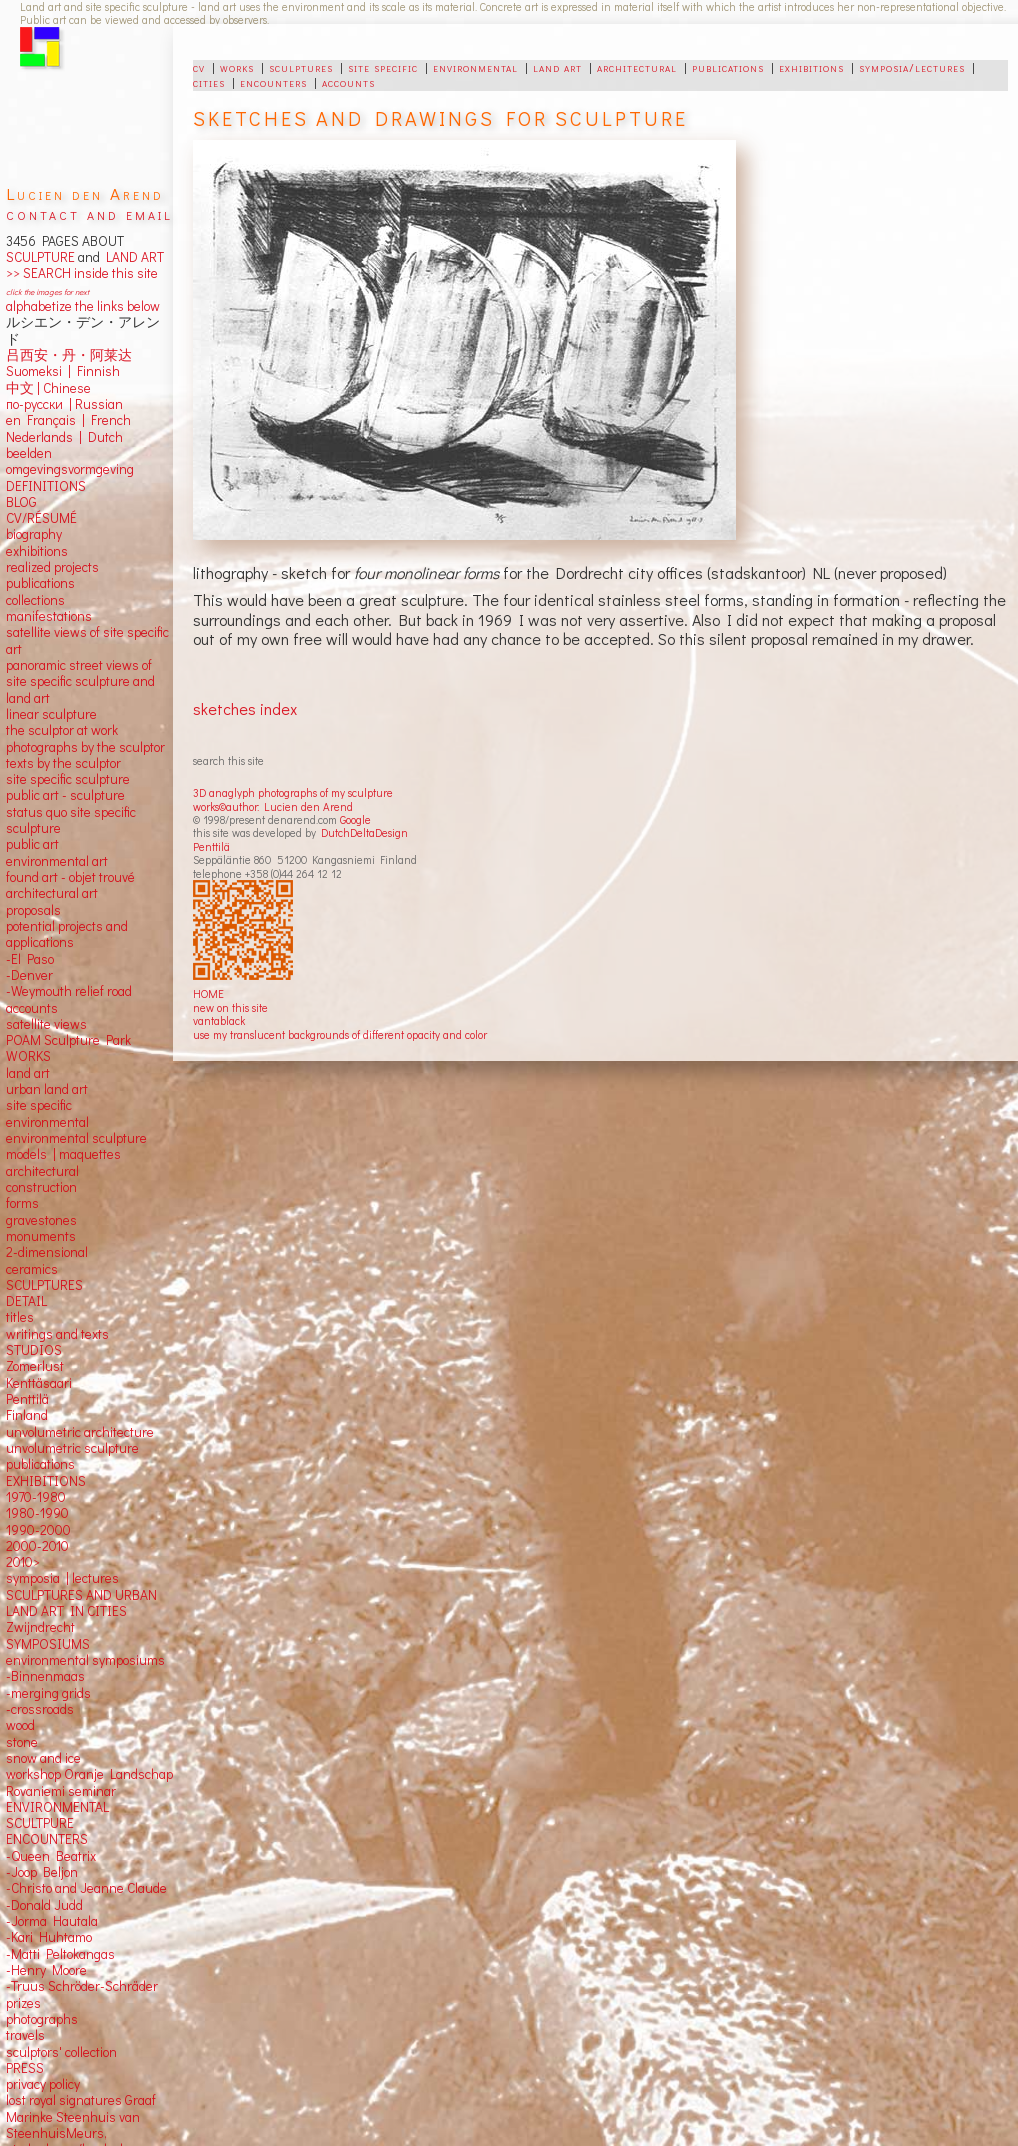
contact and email (89, 213)
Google (355, 819)
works (237, 67)
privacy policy (43, 2084)
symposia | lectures (62, 1578)
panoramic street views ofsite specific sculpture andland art (80, 681)
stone (22, 1742)
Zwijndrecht (40, 1627)
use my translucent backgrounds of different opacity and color (340, 1034)
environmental (475, 67)
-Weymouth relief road (69, 991)
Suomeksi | (38, 371)
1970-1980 (36, 1497)
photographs (42, 2019)
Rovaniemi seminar (61, 1791)
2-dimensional (47, 1252)
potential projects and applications (67, 934)
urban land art (47, 1089)
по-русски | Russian (64, 404)
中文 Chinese (48, 388)
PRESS (25, 2068)
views (70, 1024)
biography (34, 534)
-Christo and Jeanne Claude (86, 1888)
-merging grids (48, 1693)
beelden (29, 453)
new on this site (230, 1007)
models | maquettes (63, 1154)
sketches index (245, 708)
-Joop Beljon (42, 1872)
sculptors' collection (61, 2052)
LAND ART (132, 257)
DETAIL (26, 1301)
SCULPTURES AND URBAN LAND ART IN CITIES (81, 1603)
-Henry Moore (46, 1970)
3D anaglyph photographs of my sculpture (293, 792)
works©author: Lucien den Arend (273, 806)
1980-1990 (37, 1513)
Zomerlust (35, 1366)
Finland (27, 1415)
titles (20, 1317)
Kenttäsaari (39, 1383)
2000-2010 (37, 1546)
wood (20, 1725)
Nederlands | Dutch (64, 437)
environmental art (57, 861)
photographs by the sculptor (85, 747)
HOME (208, 993)
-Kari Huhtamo (49, 1937)
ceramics (32, 1269)
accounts (348, 82)
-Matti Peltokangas (60, 1954)
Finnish (95, 371)
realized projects (52, 567)
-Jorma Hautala (52, 1921)
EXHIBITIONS (46, 1481)
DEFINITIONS (46, 486)
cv (199, 67)
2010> (23, 1562)
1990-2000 (38, 1530)
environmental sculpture (76, 1138)
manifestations (49, 616)
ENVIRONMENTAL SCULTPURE (57, 1815)
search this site (228, 760)
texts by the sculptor (63, 763)
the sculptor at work (62, 730)
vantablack (219, 1020)
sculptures (301, 67)
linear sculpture (51, 714)
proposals (33, 910)
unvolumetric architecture (80, 1432)
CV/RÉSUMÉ (41, 518)
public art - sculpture (65, 795)
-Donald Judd (44, 1905)
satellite (28, 1024)
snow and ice (43, 1758)
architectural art (52, 893)
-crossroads (40, 1709)
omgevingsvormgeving (70, 469)
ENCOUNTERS (47, 1839)
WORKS (28, 1056)
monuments (41, 1236)
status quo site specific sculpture (71, 820)
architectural (637, 67)
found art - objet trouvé (70, 877)
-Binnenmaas (45, 1676)
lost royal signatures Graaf (81, 2100)
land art (557, 67)
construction (41, 1187)
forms (22, 1203)
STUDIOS (34, 1350)
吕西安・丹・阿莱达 (69, 355)
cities (209, 82)
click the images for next (47, 291)
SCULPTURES (44, 1285)
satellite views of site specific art (87, 640)
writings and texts (57, 1334)
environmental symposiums (85, 1660)
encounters (273, 82)
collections (35, 600)
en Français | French (68, 420)
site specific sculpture (68, 779)
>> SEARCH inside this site (82, 273)
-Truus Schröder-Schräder (82, 1986)
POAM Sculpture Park (68, 1040)
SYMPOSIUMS (48, 1644)
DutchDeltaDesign (364, 832)
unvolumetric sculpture (72, 1448)
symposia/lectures (912, 67)
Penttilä (211, 846)
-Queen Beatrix (51, 1856)
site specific (383, 67)
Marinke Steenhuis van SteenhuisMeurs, (73, 2125)
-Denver (29, 975)
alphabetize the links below (83, 306)
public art (32, 844)
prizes (23, 2003)
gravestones (41, 1220)
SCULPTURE (40, 257)
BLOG (21, 502)
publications (728, 67)
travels (25, 2035)
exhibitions (811, 67)
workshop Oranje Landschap (89, 1774)
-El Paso (30, 959)
